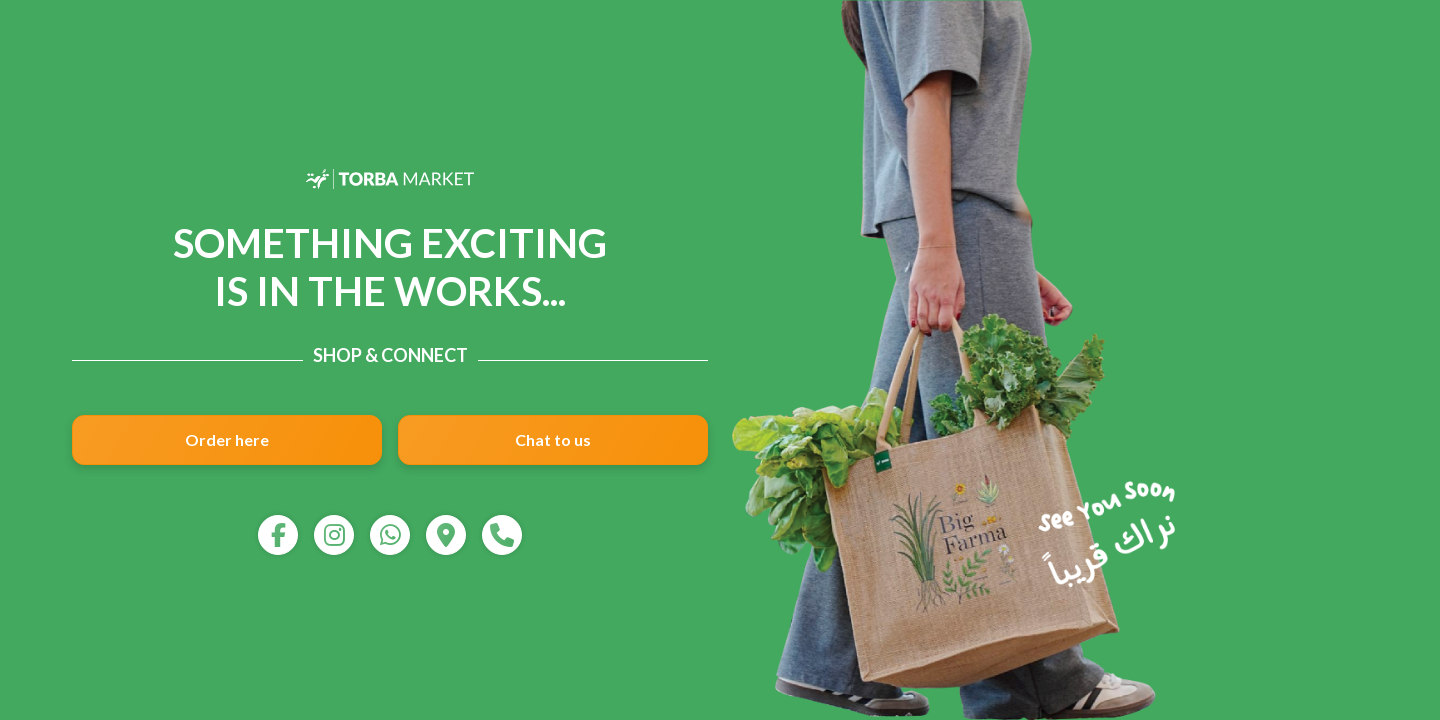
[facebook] (278, 535)
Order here (227, 439)
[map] (446, 535)
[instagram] (334, 535)
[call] (502, 535)
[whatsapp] (390, 535)
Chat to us (553, 439)
